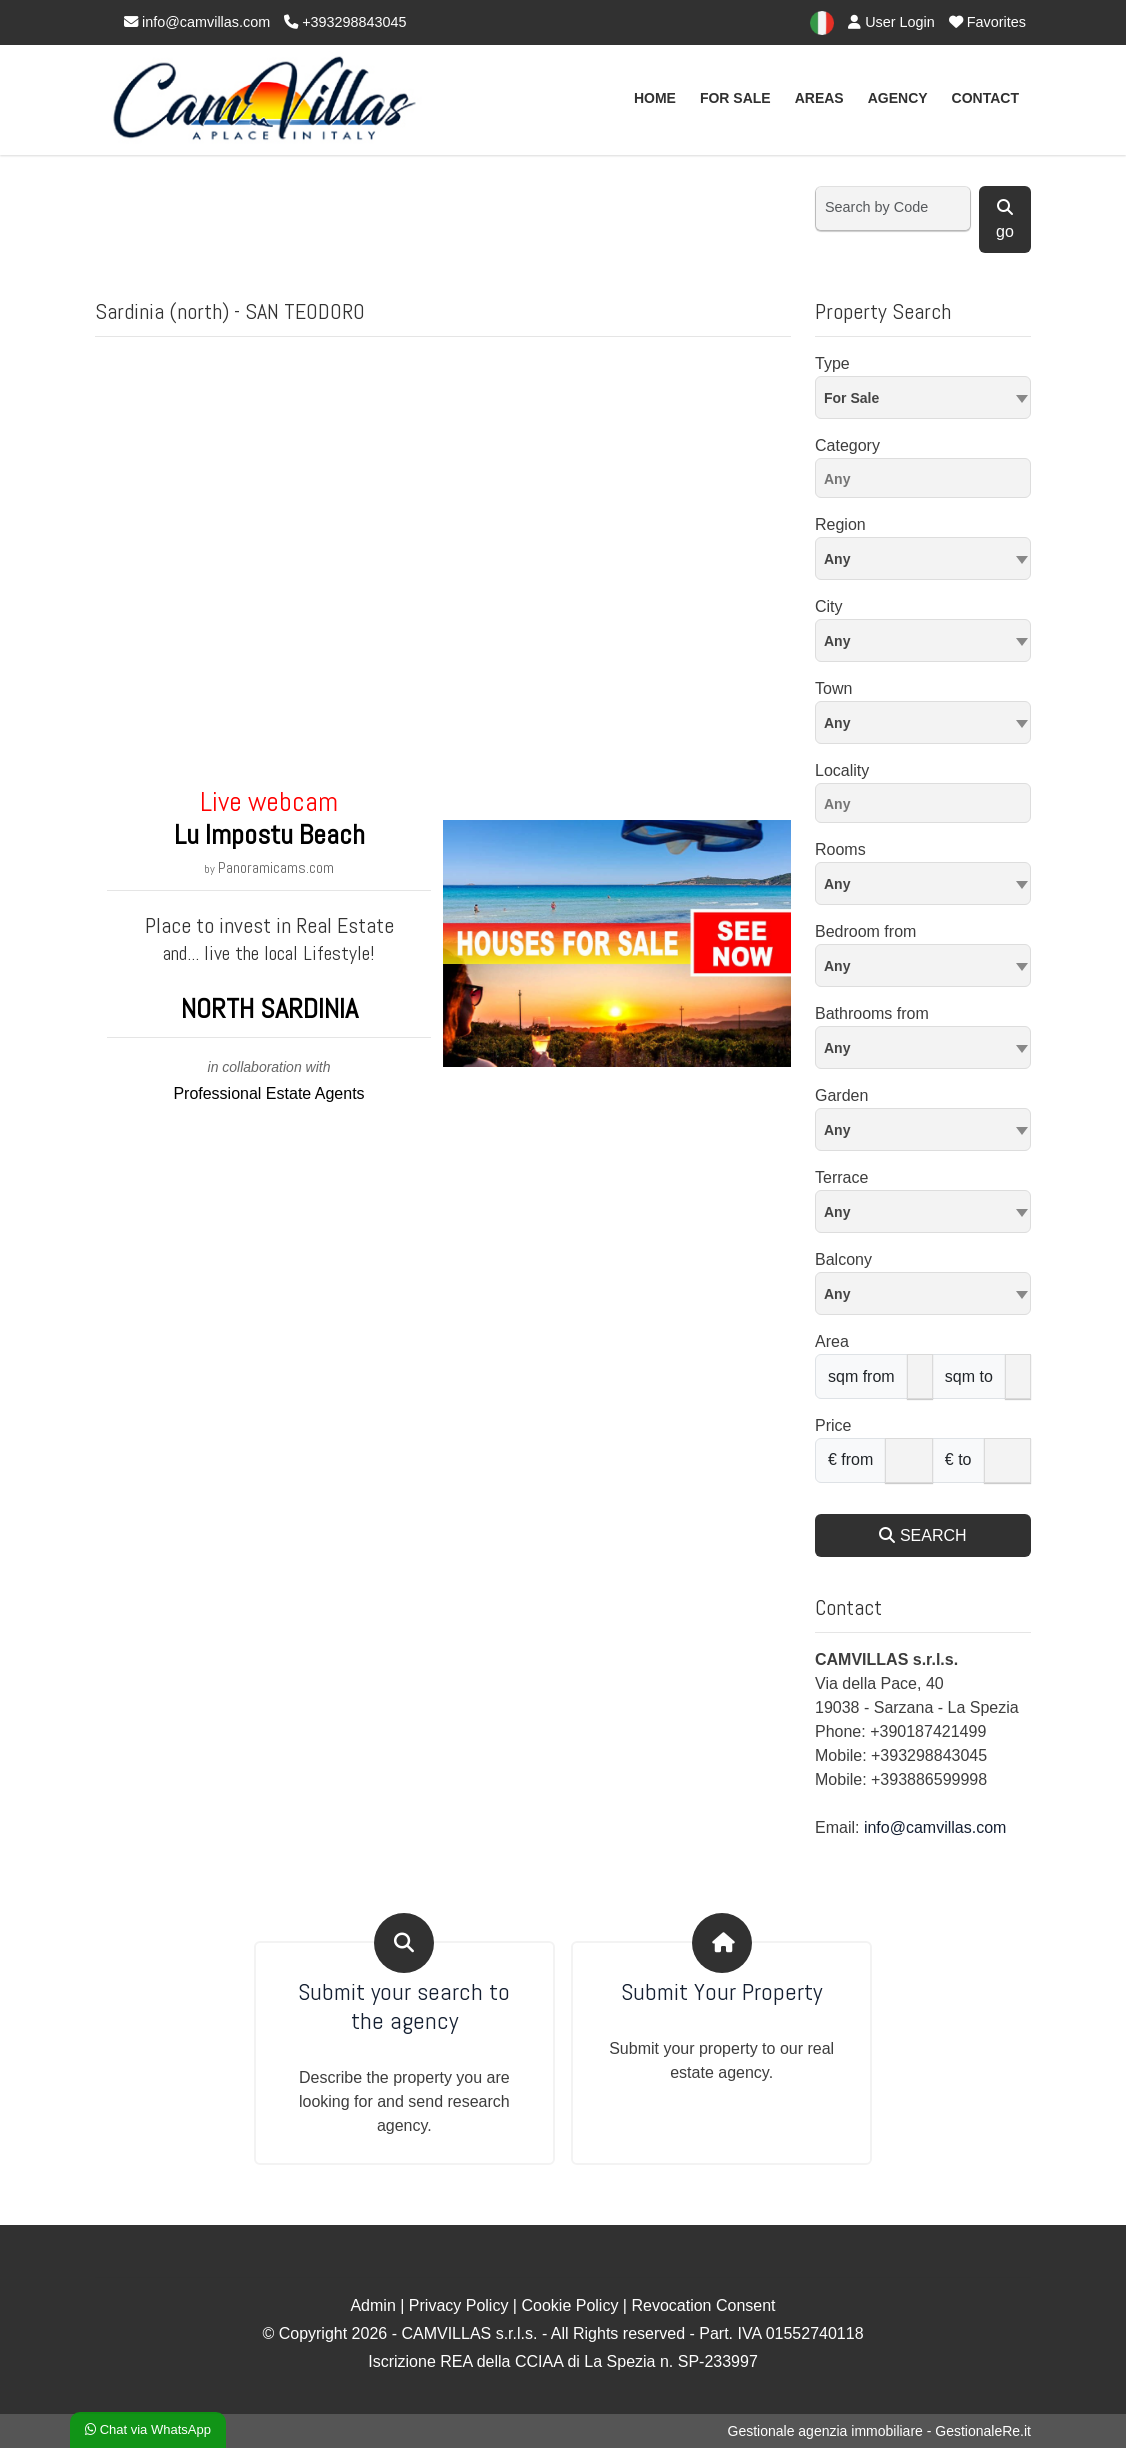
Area (832, 1341)
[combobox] (923, 397)
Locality (842, 770)
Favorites (987, 22)
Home (655, 98)
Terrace (841, 1177)
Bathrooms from (872, 1013)
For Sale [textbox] (851, 398)
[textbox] (923, 558)
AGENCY (898, 98)
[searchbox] (928, 482)
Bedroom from (865, 931)
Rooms (840, 849)
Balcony (843, 1259)
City (829, 606)
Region (840, 524)
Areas (819, 98)
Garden (841, 1095)
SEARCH (922, 1535)
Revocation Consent (703, 2305)
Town (833, 688)
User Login (891, 22)
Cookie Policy (569, 2305)
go (1005, 219)
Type (832, 363)
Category (847, 445)
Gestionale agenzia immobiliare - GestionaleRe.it (879, 2431)
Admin (372, 2305)
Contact (985, 98)
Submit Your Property (721, 1992)
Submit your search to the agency (404, 2007)
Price (833, 1425)
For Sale (735, 98)
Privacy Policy (459, 2305)
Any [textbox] (837, 723)
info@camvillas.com (197, 22)
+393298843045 (345, 22)
